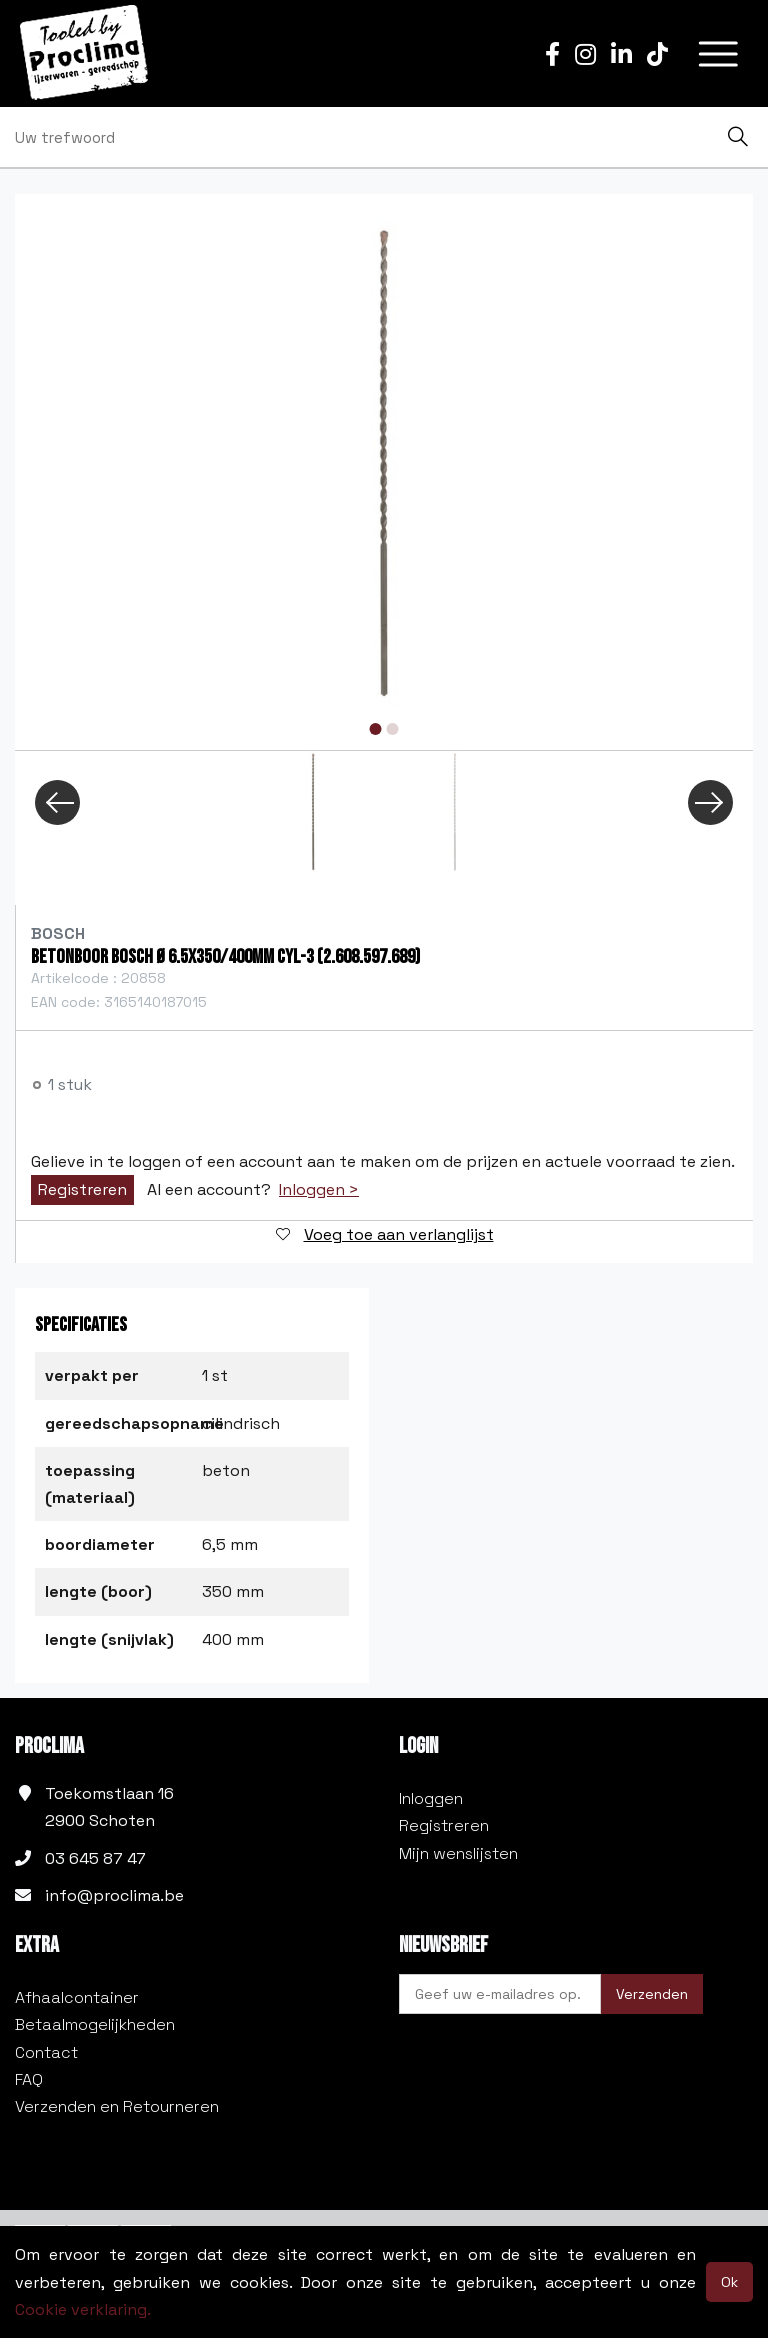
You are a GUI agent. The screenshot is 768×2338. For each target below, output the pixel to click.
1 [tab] (376, 729)
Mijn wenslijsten (458, 1853)
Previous (57, 802)
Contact (46, 2052)
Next (710, 802)
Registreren (82, 1189)
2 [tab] (393, 729)
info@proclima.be (114, 1895)
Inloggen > (319, 1190)
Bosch (58, 933)
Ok (729, 2282)
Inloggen (431, 1798)
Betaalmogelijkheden (95, 2024)
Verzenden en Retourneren (117, 2106)
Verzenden (652, 1994)
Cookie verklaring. (83, 2309)
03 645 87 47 (95, 1858)
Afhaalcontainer (77, 1997)
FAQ (29, 2079)
